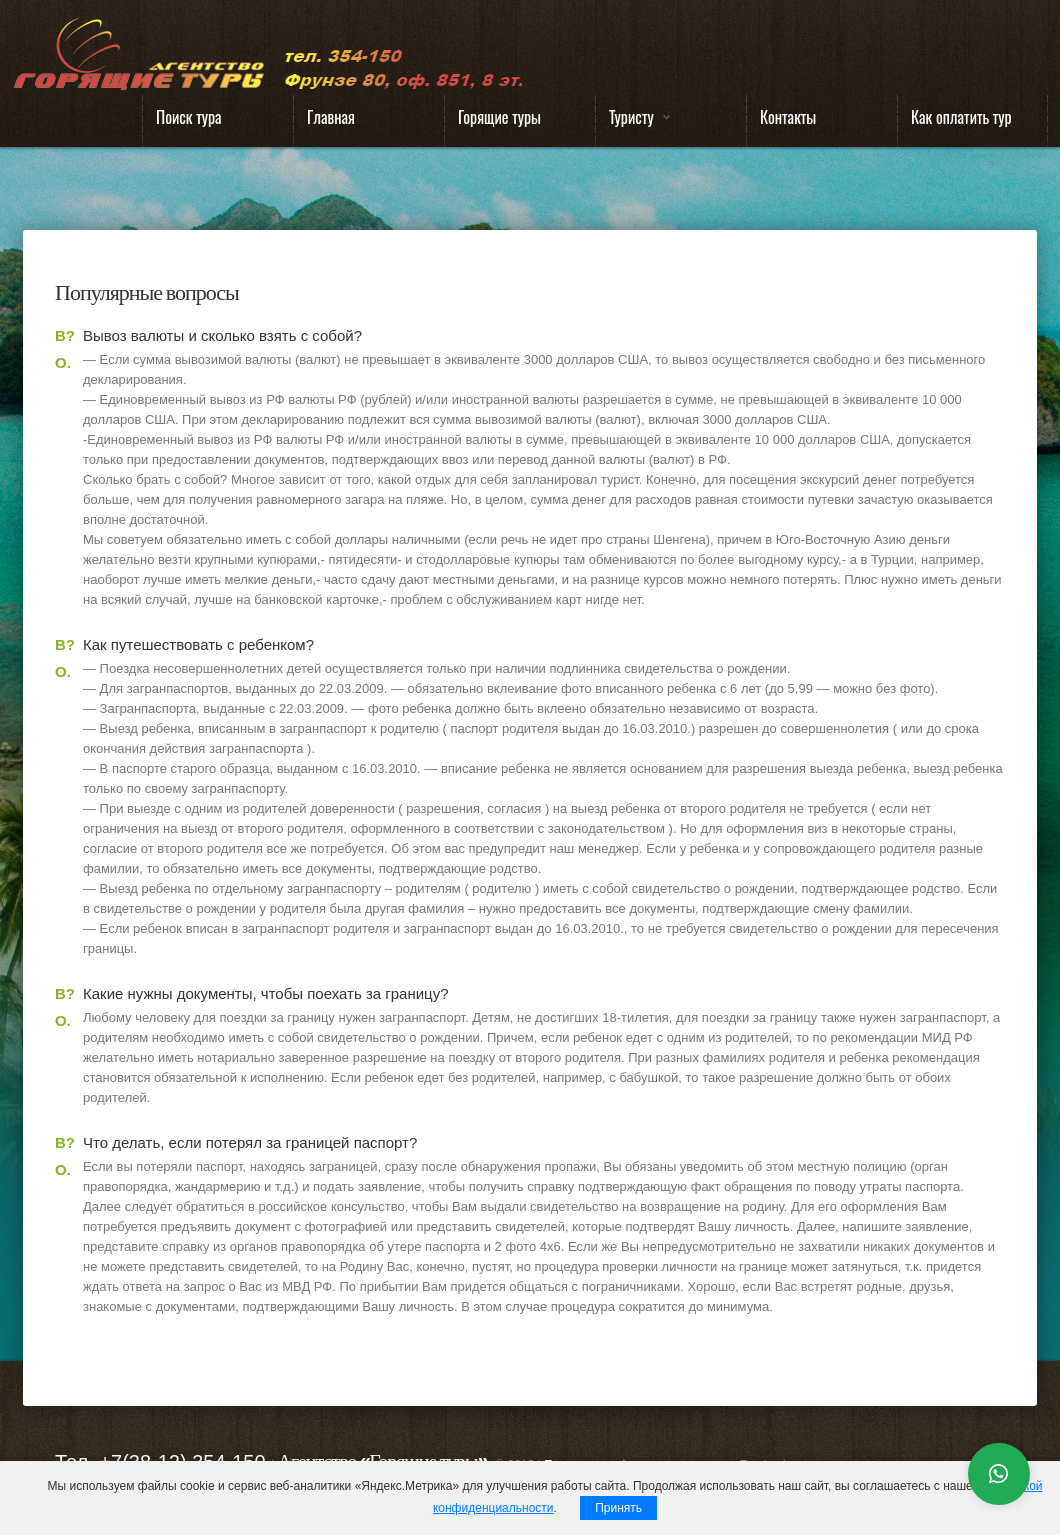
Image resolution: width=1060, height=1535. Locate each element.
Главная (331, 117)
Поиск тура (189, 117)
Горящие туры (499, 117)
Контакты (788, 117)
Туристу (633, 121)
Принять (618, 1508)
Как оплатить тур (961, 117)
